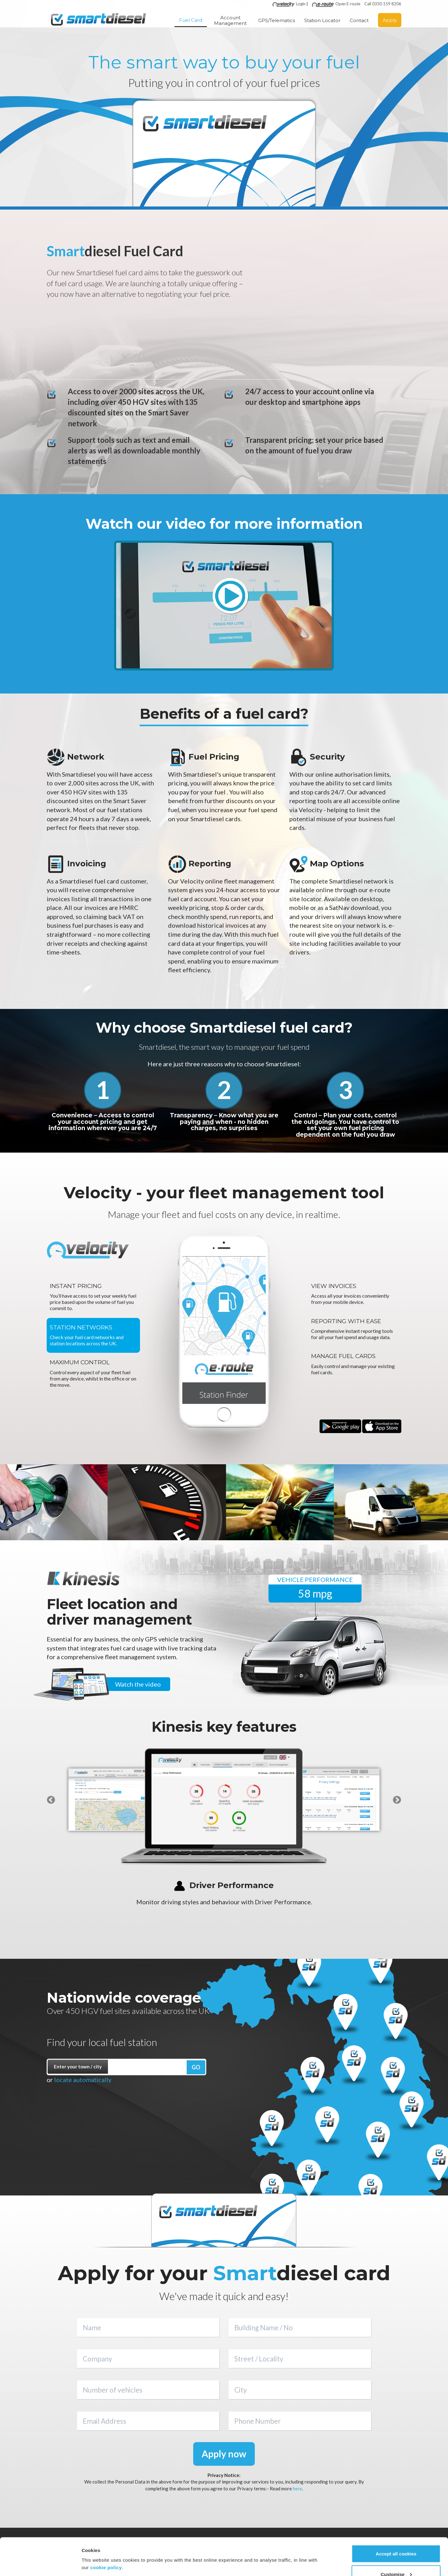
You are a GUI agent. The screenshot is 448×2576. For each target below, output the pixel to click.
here (297, 2488)
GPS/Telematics (276, 22)
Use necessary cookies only (396, 2559)
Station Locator (322, 22)
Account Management (230, 22)
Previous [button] (51, 1799)
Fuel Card (190, 21)
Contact (359, 22)
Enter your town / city (78, 2066)
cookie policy (106, 2532)
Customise (396, 2539)
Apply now (224, 2453)
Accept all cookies (396, 2518)
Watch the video (138, 1684)
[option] (118, 1799)
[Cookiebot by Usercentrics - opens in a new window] (40, 2564)
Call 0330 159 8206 (382, 5)
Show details (96, 2549)
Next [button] (397, 1799)
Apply (390, 21)
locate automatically (82, 2079)
